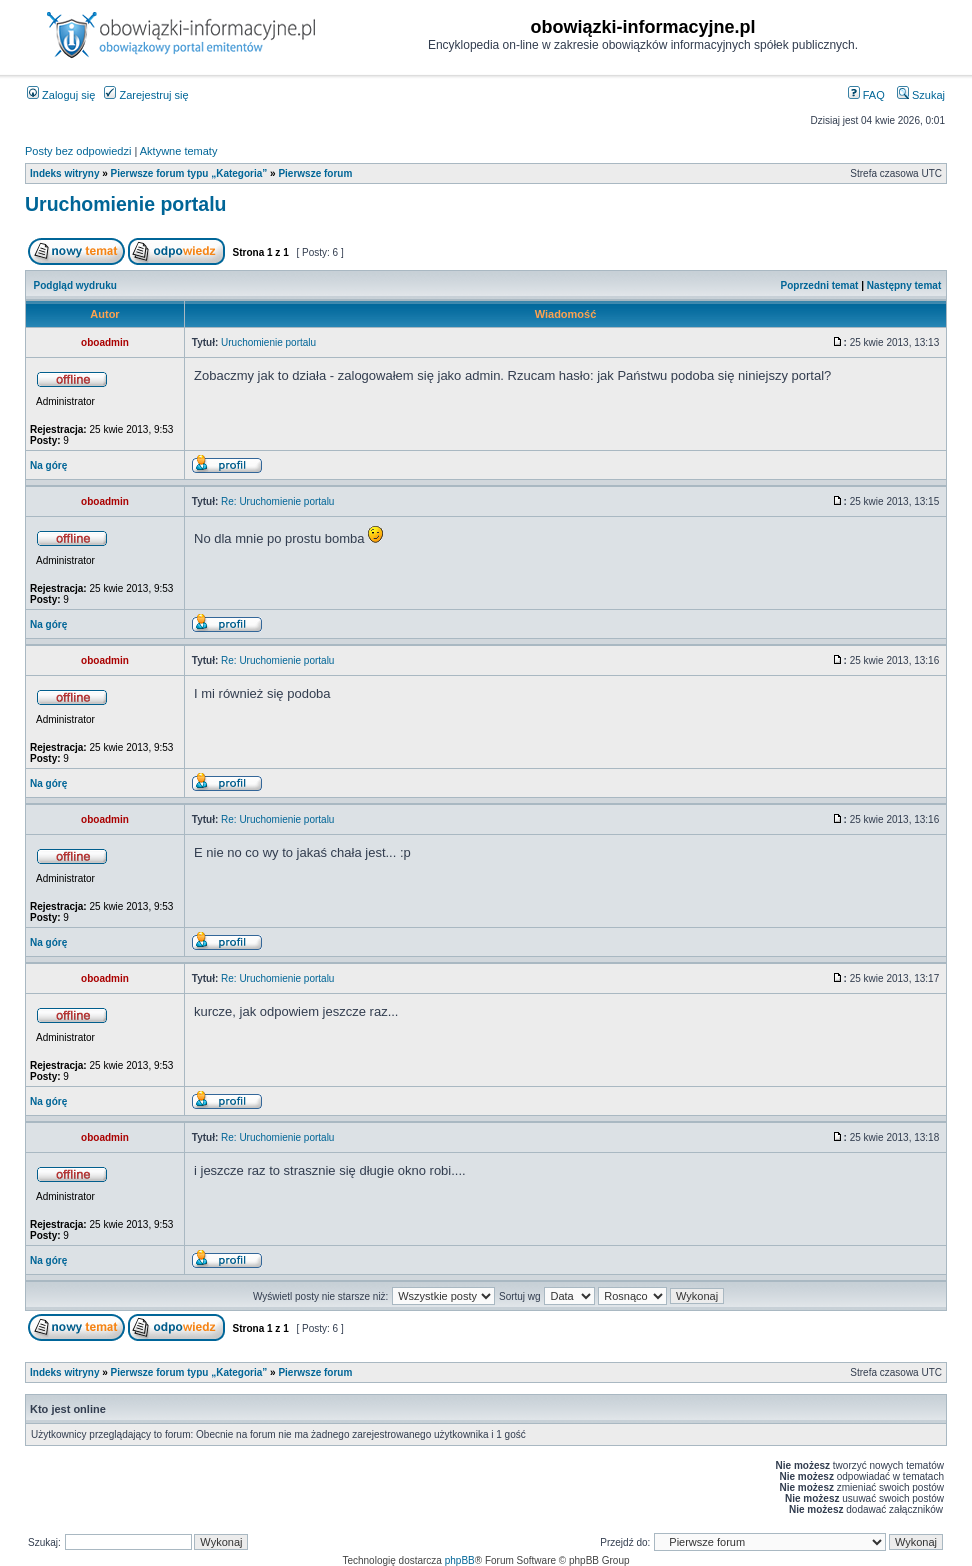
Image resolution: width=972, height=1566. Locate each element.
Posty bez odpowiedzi (78, 151)
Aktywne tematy (179, 151)
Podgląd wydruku (75, 285)
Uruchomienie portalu (126, 204)
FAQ (866, 95)
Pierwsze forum (315, 173)
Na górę (48, 465)
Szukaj (921, 95)
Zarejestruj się (146, 95)
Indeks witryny (64, 173)
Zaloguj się (61, 95)
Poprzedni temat (820, 285)
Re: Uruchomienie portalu (277, 501)
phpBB (460, 1560)
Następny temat (904, 285)
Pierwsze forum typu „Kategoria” (189, 173)
